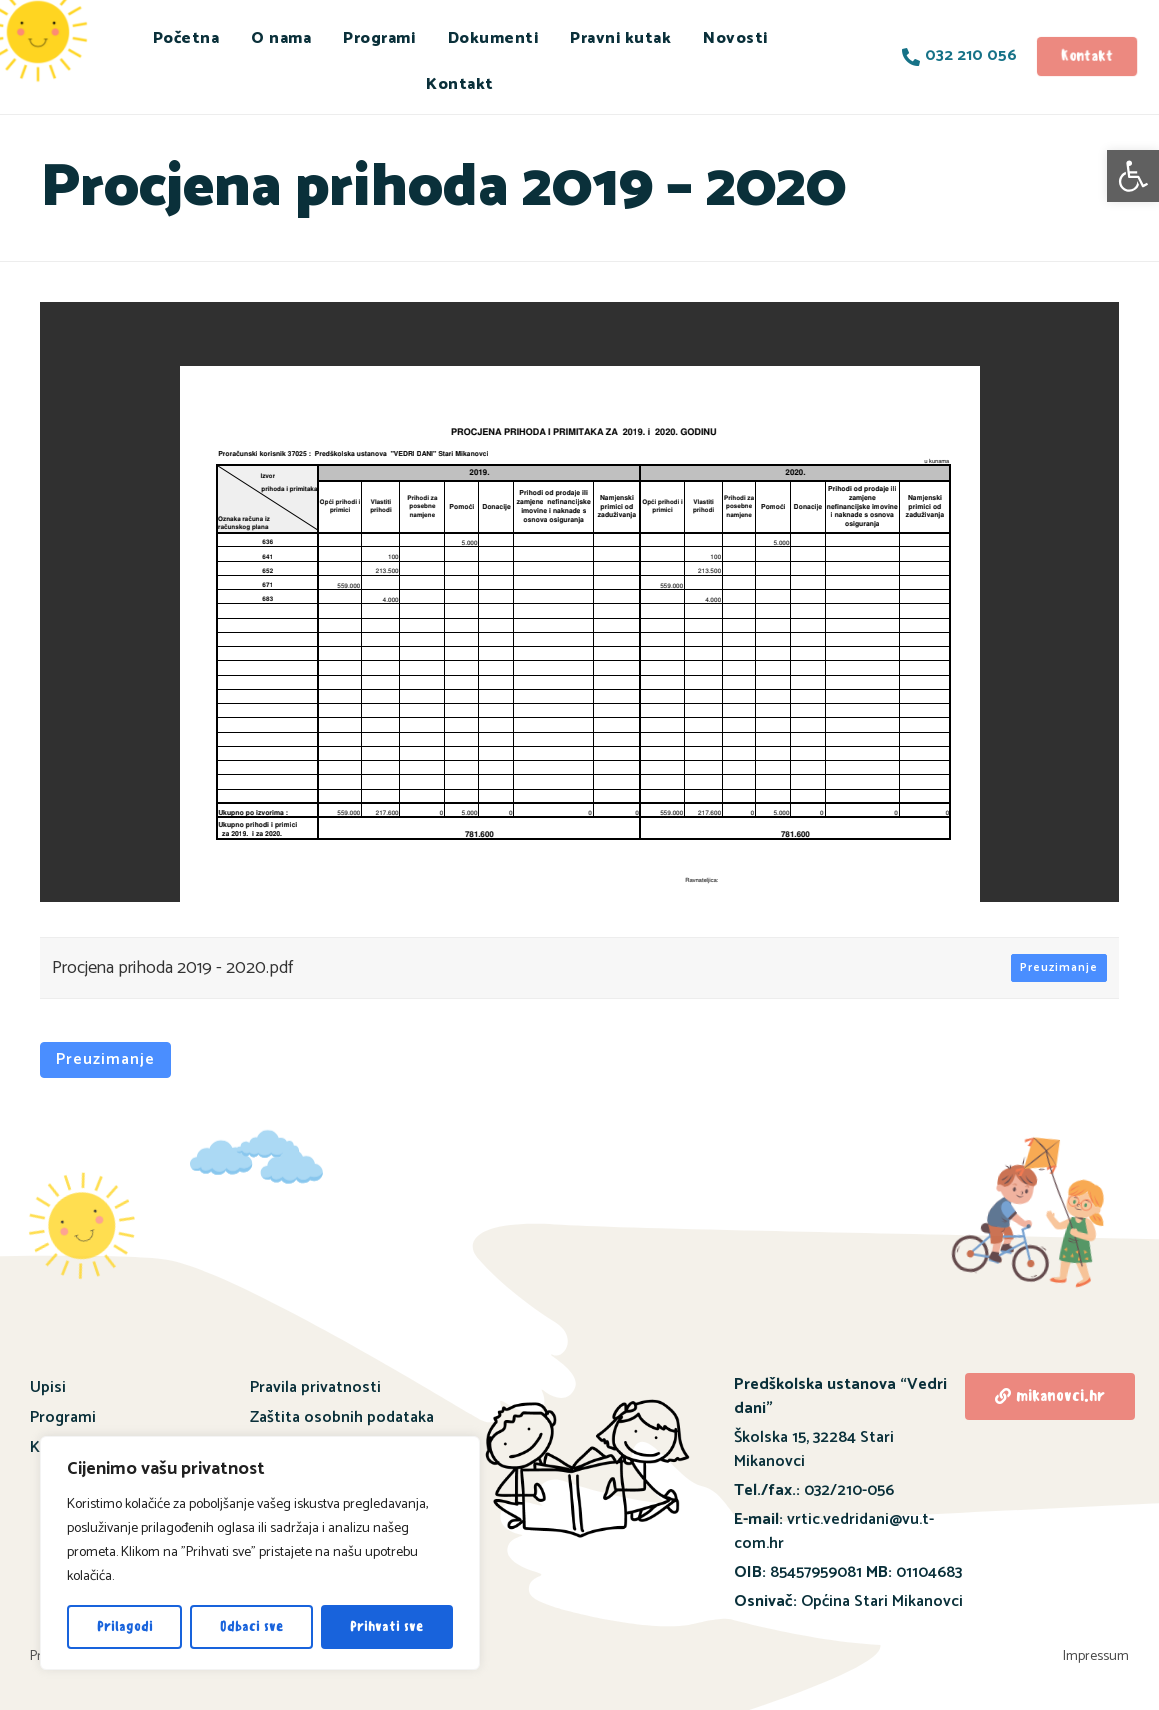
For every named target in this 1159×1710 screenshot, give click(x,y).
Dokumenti (493, 38)
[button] (1133, 176)
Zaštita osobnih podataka (342, 1417)
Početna (186, 38)
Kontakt (460, 84)
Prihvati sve (386, 1626)
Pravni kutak (620, 38)
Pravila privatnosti (315, 1387)
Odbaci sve (251, 1626)
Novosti (735, 38)
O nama (281, 38)
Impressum (1096, 1656)
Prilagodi (125, 1626)
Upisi (48, 1387)
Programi (379, 38)
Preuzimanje (1059, 967)
